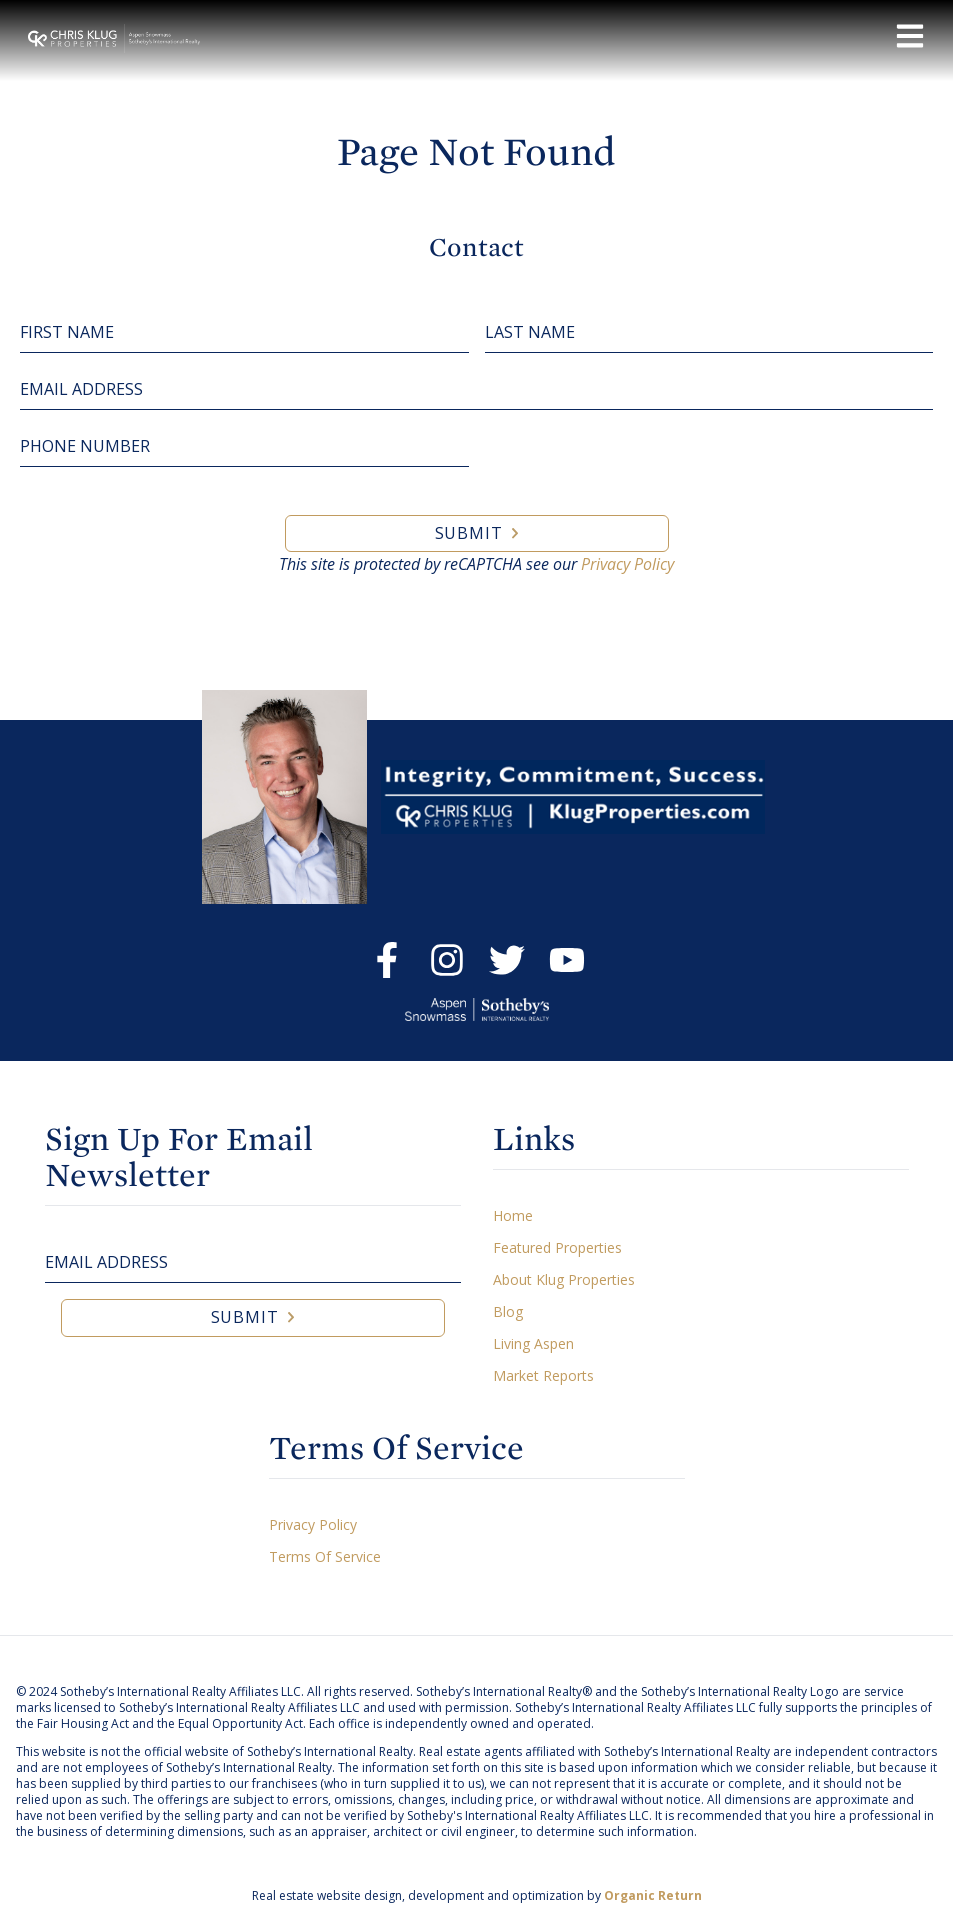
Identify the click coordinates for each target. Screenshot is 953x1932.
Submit (469, 533)
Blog (508, 1311)
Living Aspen (533, 1343)
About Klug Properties (564, 1279)
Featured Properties (557, 1247)
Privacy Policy (627, 564)
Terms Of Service (325, 1556)
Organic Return (653, 1895)
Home (513, 1215)
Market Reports (543, 1375)
